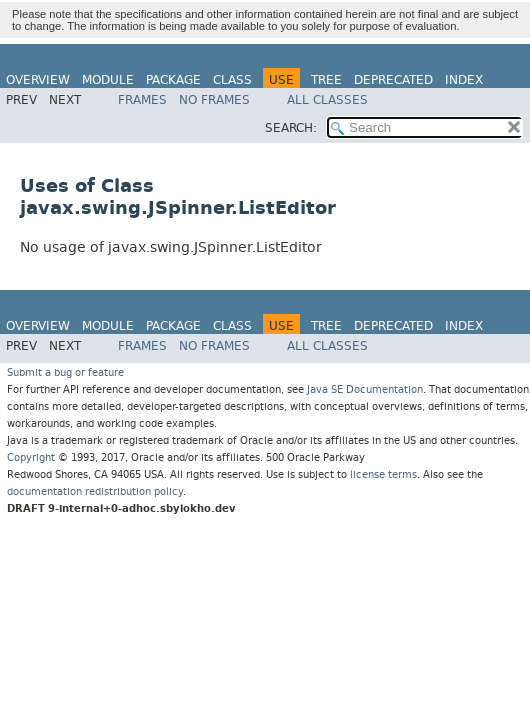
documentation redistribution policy (95, 491)
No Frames (214, 100)
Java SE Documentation (365, 389)
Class (232, 80)
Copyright (31, 457)
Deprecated (393, 80)
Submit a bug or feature (65, 372)
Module (108, 80)
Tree (326, 80)
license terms (383, 474)
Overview (38, 80)
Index (464, 80)
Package (173, 80)
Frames (142, 100)
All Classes (327, 100)
